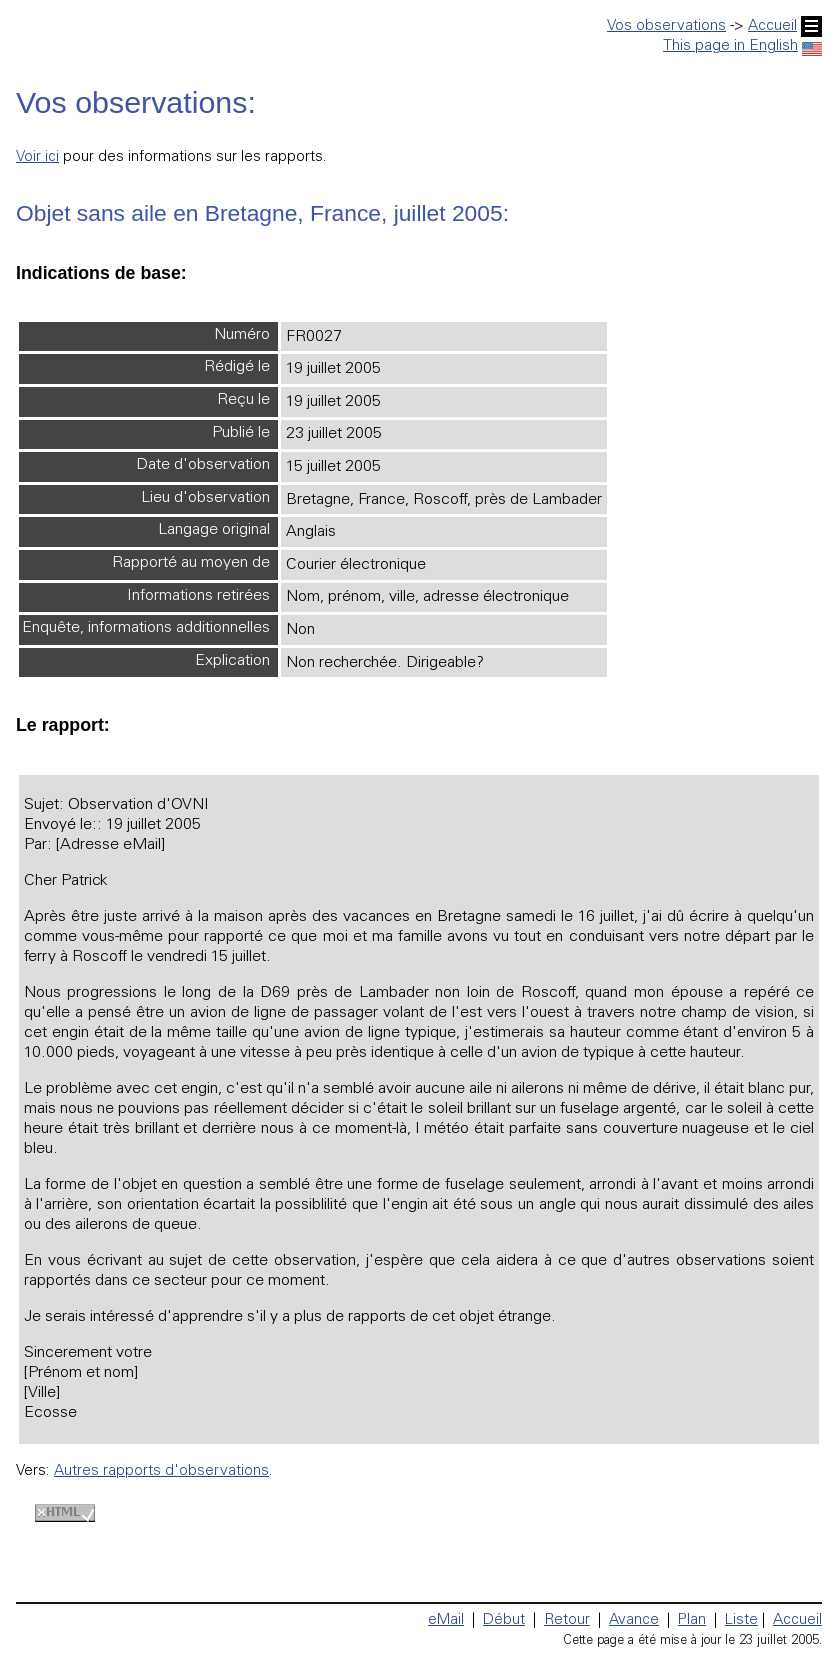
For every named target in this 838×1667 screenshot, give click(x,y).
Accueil (785, 26)
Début (504, 1620)
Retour (567, 1620)
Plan (692, 1620)
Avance (634, 1620)
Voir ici (37, 157)
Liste (741, 1620)
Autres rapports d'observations (161, 1471)
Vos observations (666, 26)
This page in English (742, 46)
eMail (446, 1620)
